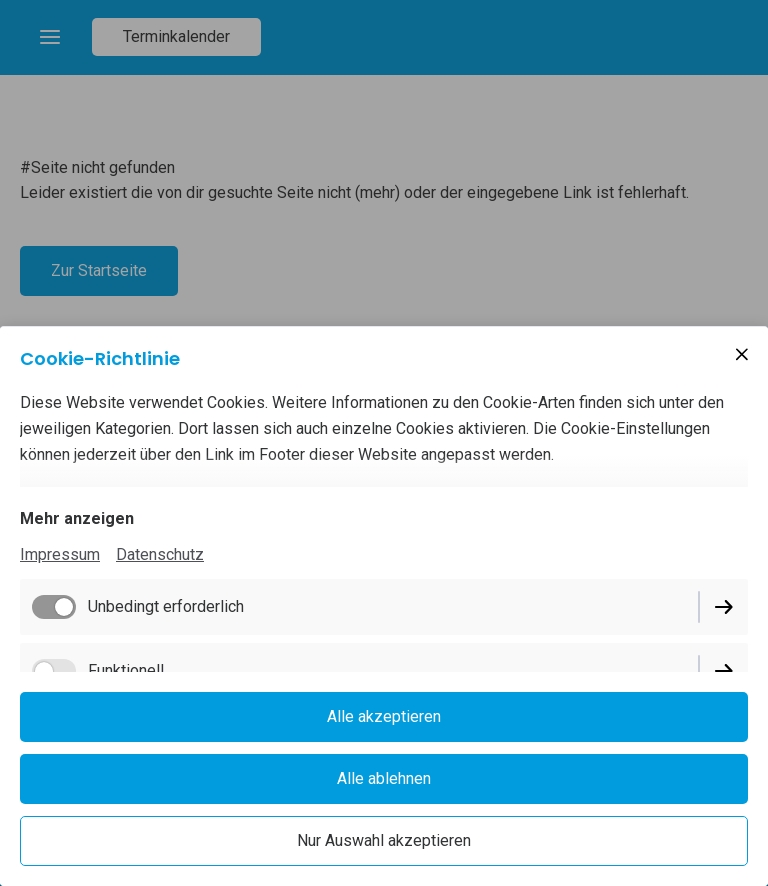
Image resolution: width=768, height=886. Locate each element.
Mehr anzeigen (77, 518)
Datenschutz (160, 554)
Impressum (60, 554)
